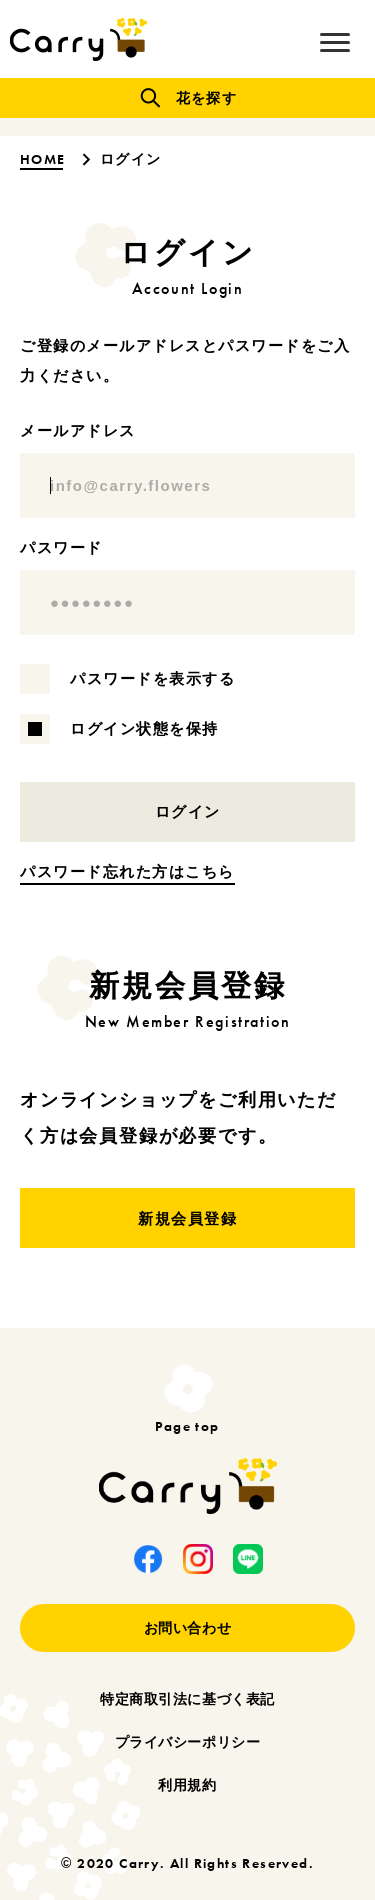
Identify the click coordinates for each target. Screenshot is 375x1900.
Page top (187, 1425)
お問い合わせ (187, 1628)
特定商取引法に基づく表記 (187, 1699)
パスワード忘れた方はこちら (127, 871)
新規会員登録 (187, 1218)
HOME (45, 159)
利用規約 (187, 1785)
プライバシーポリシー (188, 1742)
